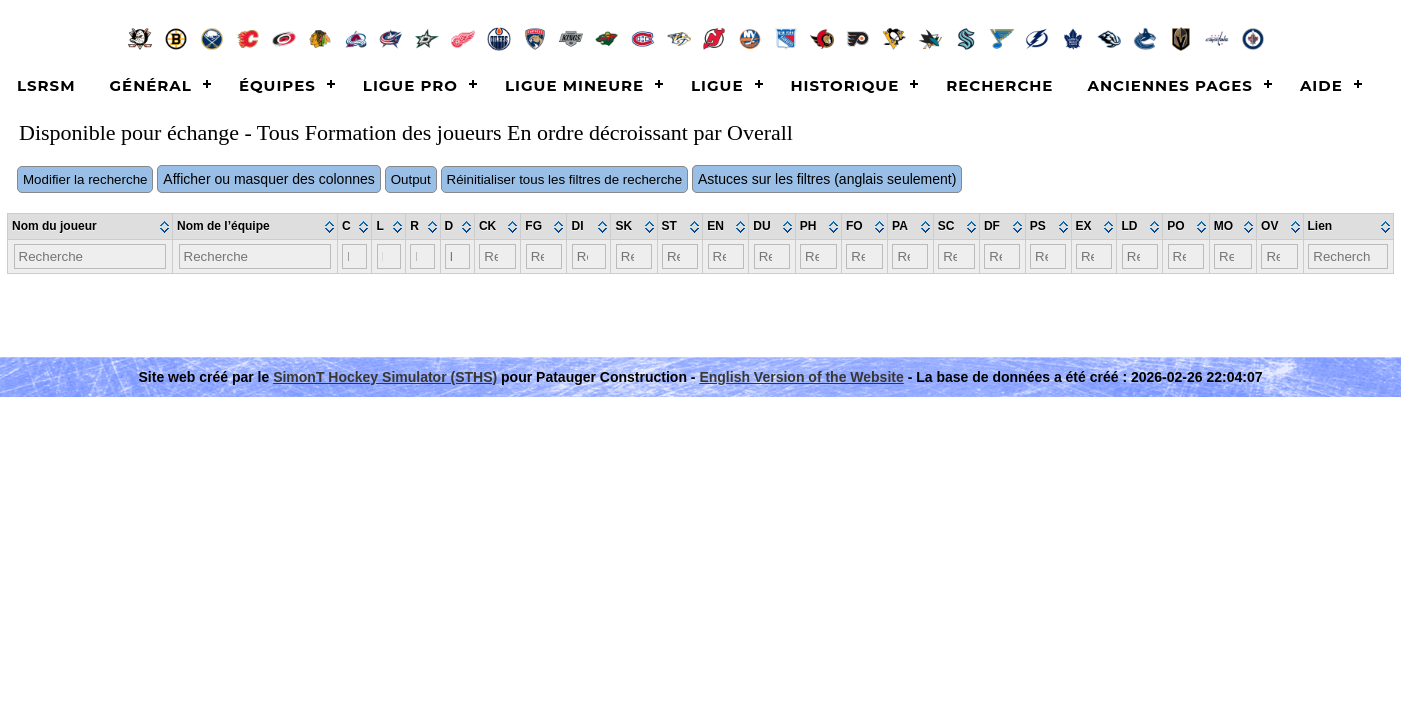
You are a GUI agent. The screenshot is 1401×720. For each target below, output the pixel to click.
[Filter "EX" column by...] (1094, 256)
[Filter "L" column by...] (389, 256)
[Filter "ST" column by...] (680, 256)
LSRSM (46, 85)
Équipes (277, 85)
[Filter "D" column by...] (457, 256)
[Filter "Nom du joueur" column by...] (90, 256)
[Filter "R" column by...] (422, 256)
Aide (1321, 85)
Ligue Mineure (574, 85)
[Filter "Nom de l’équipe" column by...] (255, 256)
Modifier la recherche (85, 179)
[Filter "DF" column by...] (1002, 256)
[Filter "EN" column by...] (726, 256)
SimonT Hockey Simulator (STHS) (385, 377)
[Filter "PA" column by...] (910, 256)
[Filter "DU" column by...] (772, 256)
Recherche (999, 85)
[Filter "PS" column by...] (1048, 256)
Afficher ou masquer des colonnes (268, 179)
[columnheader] (90, 227)
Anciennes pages (1169, 85)
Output (411, 179)
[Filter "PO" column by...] (1186, 256)
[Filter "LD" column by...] (1140, 256)
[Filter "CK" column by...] (497, 256)
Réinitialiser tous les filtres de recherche (565, 179)
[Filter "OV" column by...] (1279, 256)
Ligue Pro (410, 85)
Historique (845, 85)
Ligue (717, 85)
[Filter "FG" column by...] (544, 256)
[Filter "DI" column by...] (589, 256)
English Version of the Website (801, 377)
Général (151, 85)
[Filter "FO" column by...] (864, 256)
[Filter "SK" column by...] (634, 256)
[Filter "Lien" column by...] (1348, 256)
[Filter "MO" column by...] (1233, 256)
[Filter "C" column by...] (354, 256)
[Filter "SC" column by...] (956, 256)
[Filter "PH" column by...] (818, 256)
